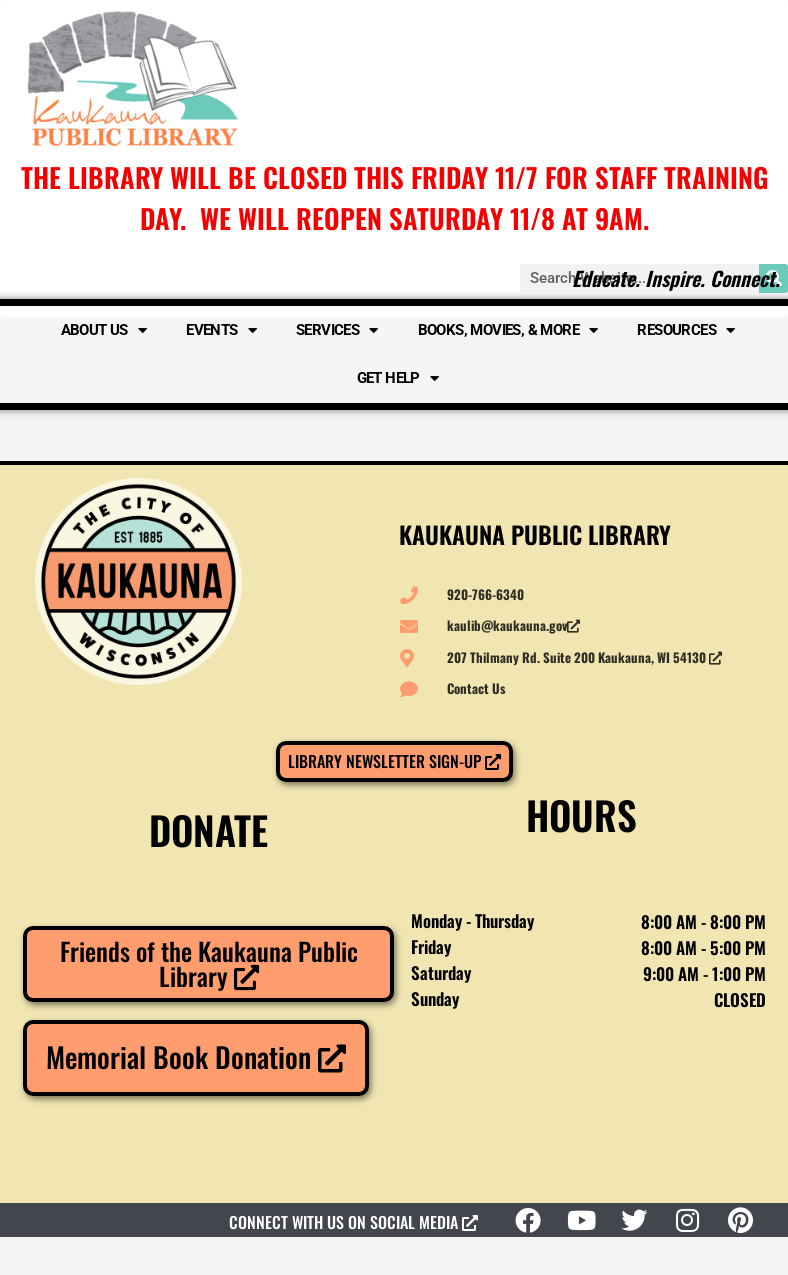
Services (337, 330)
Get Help (398, 378)
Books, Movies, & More (508, 330)
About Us (104, 330)
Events (221, 330)
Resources (685, 330)
